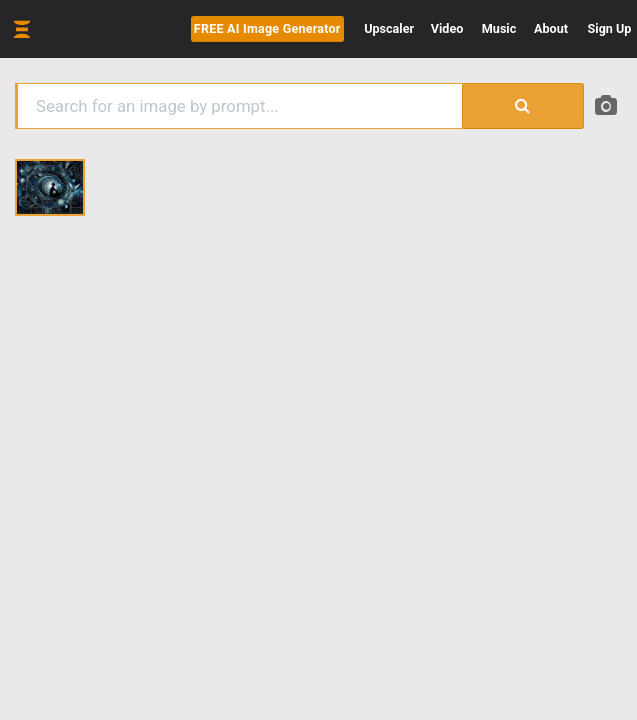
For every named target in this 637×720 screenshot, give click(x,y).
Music (499, 28)
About (551, 28)
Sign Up (610, 28)
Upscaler (389, 28)
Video (447, 28)
